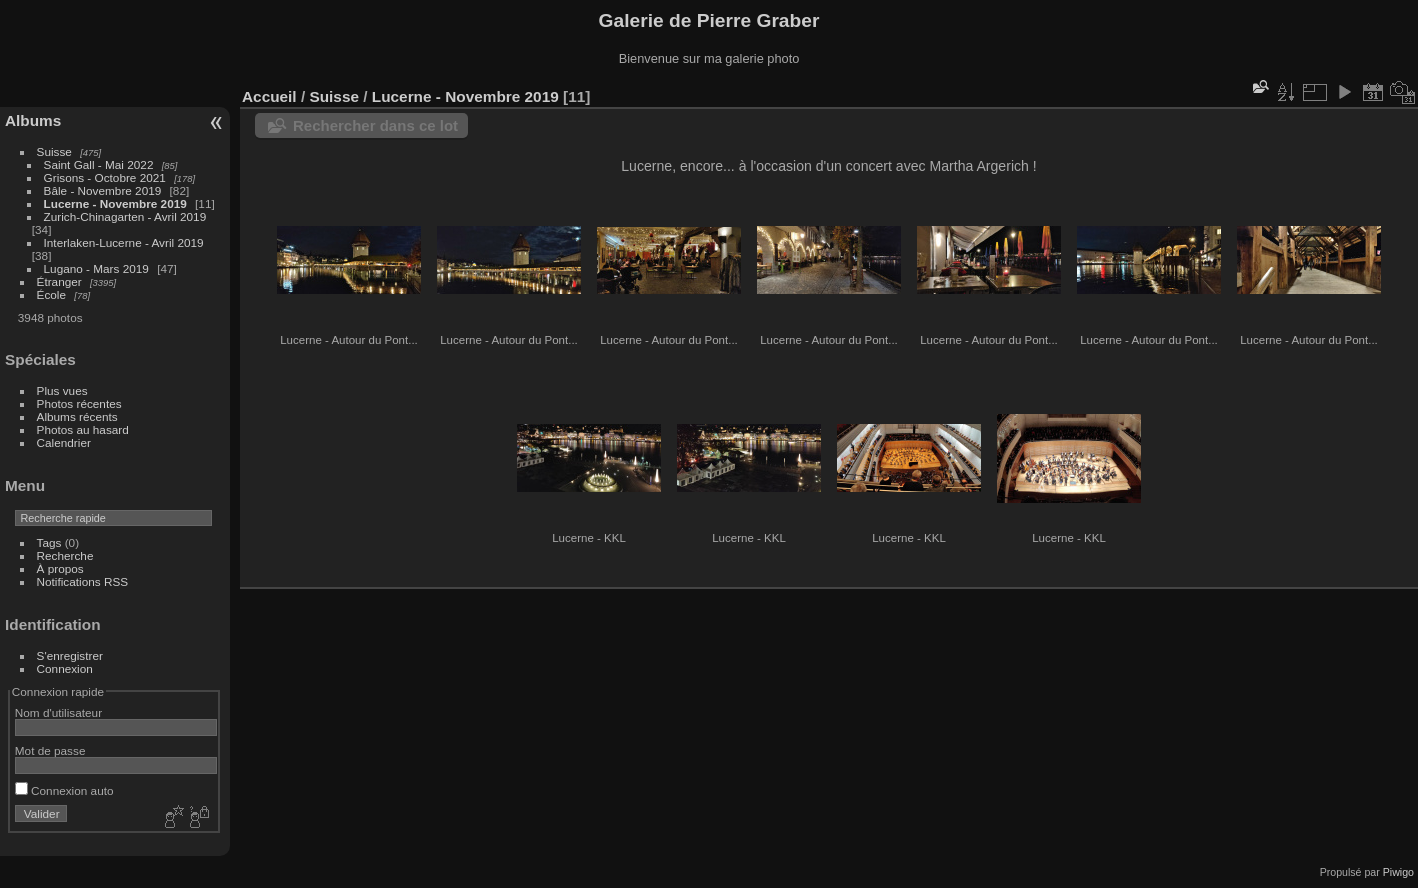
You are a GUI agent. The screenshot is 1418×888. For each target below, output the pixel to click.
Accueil (269, 96)
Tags (49, 542)
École (51, 294)
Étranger (59, 281)
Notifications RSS (83, 581)
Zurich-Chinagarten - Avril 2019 (125, 216)
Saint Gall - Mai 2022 (99, 164)
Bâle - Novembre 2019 (103, 190)
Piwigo (1398, 872)
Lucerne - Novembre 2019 (115, 203)
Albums (33, 120)
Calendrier (64, 442)
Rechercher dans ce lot (375, 125)
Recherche (65, 555)
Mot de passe (50, 750)
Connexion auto (64, 790)
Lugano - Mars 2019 (96, 268)
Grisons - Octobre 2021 (105, 177)
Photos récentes (79, 403)
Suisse (54, 151)
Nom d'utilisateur (58, 712)
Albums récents (77, 416)
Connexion (65, 668)
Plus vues (62, 390)
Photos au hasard (83, 429)
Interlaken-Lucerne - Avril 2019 (124, 242)
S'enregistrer (70, 655)
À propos (60, 568)
